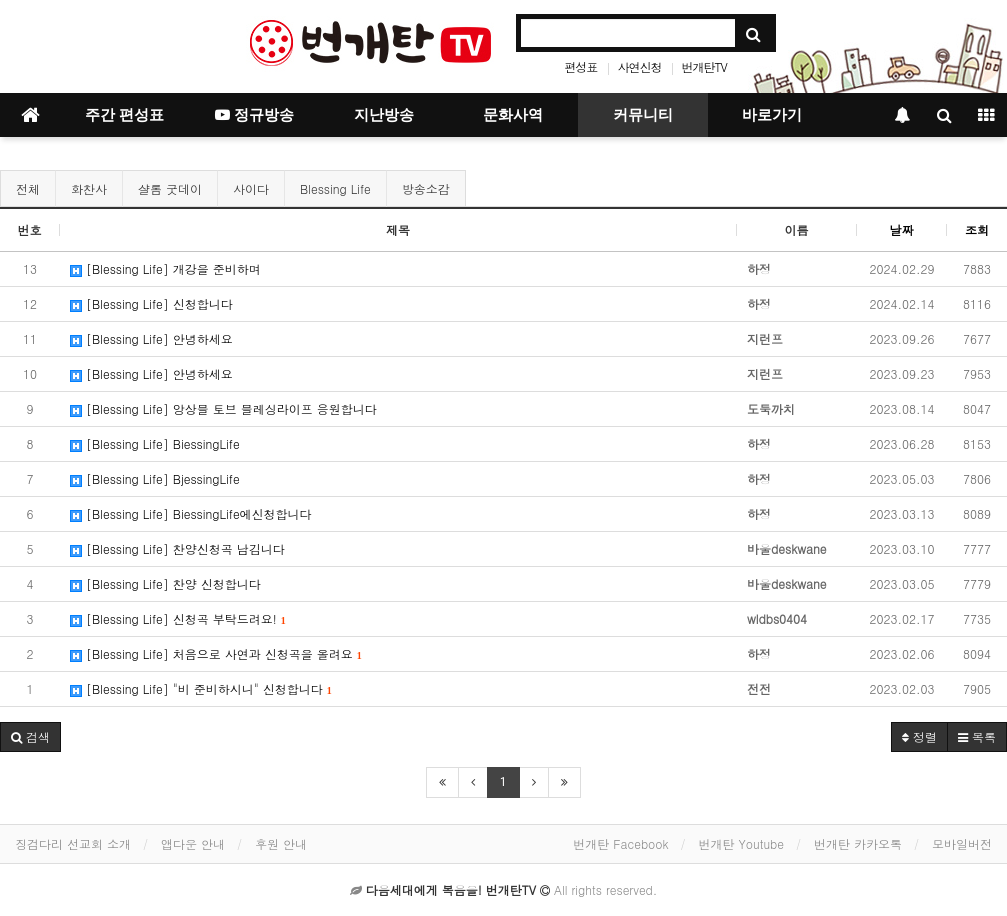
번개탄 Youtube (741, 843)
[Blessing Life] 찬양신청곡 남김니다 (177, 548)
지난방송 (384, 115)
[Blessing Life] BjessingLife (155, 478)
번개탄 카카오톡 (858, 843)
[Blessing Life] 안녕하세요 (151, 338)
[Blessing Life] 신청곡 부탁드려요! (178, 618)
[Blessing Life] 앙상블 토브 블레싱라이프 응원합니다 (223, 408)
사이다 (251, 188)
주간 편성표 (124, 115)
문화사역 (513, 115)
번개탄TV (703, 66)
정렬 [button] (919, 736)
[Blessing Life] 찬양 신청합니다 (165, 583)
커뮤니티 (643, 115)
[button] (30, 737)
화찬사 (89, 188)
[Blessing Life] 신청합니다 (151, 303)
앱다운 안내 (193, 843)
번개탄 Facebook (620, 843)
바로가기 (772, 115)
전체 (28, 188)
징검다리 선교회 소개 (73, 843)
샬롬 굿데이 (170, 188)
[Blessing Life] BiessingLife (155, 443)
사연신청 (639, 66)
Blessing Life (335, 188)
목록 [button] (977, 736)
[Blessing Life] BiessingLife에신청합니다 (191, 513)
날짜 (902, 229)
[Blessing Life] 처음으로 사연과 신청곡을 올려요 (216, 653)
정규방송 (254, 115)
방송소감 (426, 188)
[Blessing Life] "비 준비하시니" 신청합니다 (201, 688)
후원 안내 (281, 843)
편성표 (580, 66)
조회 (977, 229)
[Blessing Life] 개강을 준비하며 (165, 268)
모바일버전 (962, 843)
